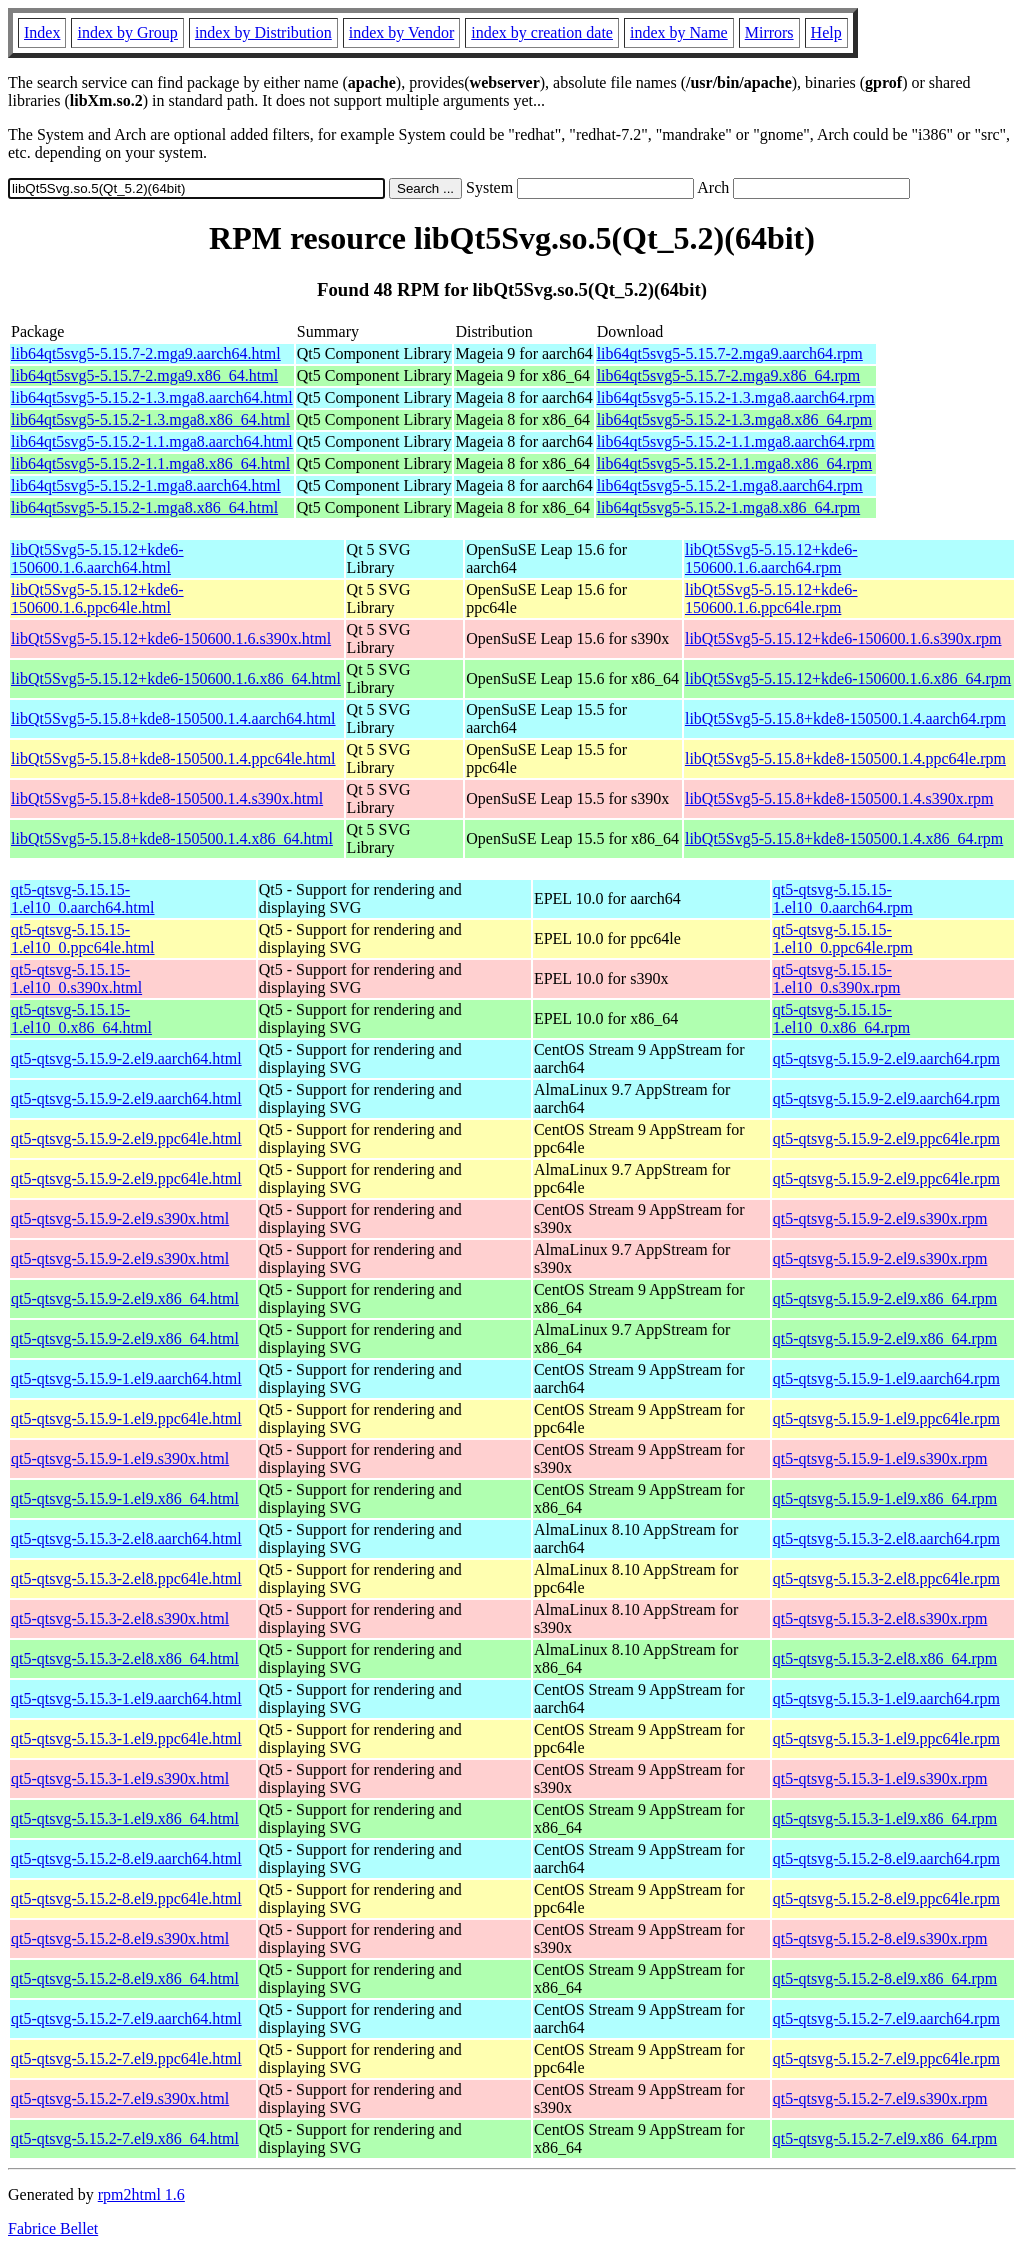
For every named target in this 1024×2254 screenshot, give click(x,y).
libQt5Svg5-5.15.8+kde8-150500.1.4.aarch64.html (173, 718)
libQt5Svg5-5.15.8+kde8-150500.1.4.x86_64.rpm (844, 838)
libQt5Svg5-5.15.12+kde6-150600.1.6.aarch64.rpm (771, 558)
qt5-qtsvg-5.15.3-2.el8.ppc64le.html (126, 1578)
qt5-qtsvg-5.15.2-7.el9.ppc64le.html (126, 2058)
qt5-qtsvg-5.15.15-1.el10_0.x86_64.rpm (841, 1018)
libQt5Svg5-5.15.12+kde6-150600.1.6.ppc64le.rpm (771, 598)
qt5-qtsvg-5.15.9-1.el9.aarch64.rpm (886, 1378)
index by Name (679, 32)
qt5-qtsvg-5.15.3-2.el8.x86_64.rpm (885, 1658)
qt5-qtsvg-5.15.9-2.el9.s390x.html (120, 1218)
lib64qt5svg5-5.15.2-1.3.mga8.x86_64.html (150, 419)
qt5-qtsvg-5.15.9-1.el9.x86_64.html (125, 1498)
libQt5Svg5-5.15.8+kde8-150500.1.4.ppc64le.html (173, 758)
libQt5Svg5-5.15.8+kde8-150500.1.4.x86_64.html (172, 838)
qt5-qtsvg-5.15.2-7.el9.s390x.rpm (880, 2098)
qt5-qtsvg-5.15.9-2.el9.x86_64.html (125, 1298)
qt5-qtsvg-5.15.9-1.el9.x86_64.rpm (885, 1498)
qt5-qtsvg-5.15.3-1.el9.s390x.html (120, 1778)
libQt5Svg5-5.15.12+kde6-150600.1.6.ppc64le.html (97, 598)
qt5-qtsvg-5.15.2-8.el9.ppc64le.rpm (886, 1898)
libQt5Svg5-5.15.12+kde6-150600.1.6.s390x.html (171, 638)
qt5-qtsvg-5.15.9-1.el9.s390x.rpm (880, 1458)
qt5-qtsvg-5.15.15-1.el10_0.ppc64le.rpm (843, 938)
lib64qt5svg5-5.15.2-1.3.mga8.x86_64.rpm (735, 419)
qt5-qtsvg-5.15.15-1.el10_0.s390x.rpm (837, 978)
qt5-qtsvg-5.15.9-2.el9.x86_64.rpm (885, 1298)
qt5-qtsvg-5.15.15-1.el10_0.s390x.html (76, 978)
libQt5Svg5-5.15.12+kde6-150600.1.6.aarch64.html (97, 558)
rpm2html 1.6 (141, 2194)
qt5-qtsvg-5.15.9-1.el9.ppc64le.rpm (886, 1418)
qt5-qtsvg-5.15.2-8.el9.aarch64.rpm (886, 1858)
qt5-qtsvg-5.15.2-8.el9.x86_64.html (125, 1978)
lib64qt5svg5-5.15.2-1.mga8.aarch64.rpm (730, 485)
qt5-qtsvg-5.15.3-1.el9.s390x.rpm (880, 1778)
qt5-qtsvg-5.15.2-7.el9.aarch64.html (126, 2018)
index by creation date (542, 32)
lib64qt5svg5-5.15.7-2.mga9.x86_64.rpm (729, 375)
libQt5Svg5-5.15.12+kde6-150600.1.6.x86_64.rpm (848, 678)
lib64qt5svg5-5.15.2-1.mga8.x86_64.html (144, 507)
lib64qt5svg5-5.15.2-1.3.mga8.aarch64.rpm (736, 397)
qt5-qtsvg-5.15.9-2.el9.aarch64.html (126, 1058)
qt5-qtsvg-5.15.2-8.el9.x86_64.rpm (885, 1978)
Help (826, 32)
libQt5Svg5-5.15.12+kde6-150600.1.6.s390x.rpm (843, 638)
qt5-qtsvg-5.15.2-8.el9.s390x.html (120, 1938)
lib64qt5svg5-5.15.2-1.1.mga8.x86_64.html (150, 463)
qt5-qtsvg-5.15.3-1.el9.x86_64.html (125, 1818)
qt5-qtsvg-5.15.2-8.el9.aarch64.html (126, 1858)
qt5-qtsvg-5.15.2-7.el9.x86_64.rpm (885, 2138)
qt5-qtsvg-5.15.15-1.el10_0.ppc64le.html (83, 938)
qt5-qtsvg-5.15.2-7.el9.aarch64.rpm (886, 2018)
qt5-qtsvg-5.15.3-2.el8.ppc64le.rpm (886, 1578)
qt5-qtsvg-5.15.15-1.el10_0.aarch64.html (83, 898)
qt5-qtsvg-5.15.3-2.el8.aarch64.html (126, 1538)
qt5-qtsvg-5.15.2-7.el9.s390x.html (120, 2098)
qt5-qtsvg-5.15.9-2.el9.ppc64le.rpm (886, 1138)
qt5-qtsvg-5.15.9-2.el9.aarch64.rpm (886, 1058)
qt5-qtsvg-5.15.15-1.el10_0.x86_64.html (81, 1018)
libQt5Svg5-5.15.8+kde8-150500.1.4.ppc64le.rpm (845, 758)
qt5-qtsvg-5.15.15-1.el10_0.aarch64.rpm (843, 898)
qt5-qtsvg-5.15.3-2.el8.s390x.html (120, 1618)
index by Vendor (401, 32)
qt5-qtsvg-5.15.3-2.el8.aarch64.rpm (886, 1538)
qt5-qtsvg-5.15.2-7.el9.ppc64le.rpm (886, 2058)
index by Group (127, 32)
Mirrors (769, 32)
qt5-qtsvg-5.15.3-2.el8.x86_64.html (125, 1658)
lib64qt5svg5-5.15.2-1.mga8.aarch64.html (146, 485)
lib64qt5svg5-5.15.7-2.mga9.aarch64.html (146, 353)
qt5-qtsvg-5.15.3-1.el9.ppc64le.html (126, 1738)
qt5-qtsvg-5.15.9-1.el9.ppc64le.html (126, 1418)
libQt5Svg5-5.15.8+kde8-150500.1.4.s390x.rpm (839, 798)
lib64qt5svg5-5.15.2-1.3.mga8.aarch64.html (152, 397)
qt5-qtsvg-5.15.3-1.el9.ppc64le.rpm (886, 1738)
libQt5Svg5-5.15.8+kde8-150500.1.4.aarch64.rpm (845, 718)
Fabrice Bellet (53, 2228)
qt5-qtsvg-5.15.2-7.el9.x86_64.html (125, 2138)
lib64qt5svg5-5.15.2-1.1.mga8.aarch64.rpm (736, 441)
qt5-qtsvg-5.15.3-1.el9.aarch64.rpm (886, 1698)
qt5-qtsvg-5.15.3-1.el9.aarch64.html (126, 1698)
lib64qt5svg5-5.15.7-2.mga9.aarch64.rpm (730, 353)
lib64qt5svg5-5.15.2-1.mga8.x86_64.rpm (729, 507)
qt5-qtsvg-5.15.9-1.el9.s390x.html (120, 1458)
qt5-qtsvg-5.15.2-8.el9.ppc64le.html (126, 1898)
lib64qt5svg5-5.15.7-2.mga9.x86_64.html (144, 375)
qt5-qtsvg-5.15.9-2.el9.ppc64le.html (126, 1138)
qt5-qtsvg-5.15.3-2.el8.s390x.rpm (880, 1618)
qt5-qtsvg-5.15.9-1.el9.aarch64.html (126, 1378)
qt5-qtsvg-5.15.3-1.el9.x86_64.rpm (885, 1818)
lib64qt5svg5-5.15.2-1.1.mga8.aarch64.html (152, 441)
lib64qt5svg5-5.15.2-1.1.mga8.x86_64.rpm (735, 463)
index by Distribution (263, 32)
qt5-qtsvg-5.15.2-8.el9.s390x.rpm (880, 1938)
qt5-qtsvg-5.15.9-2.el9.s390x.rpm (880, 1218)
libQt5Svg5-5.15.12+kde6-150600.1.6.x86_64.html (176, 678)
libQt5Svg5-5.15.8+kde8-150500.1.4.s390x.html (167, 798)
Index (42, 32)
